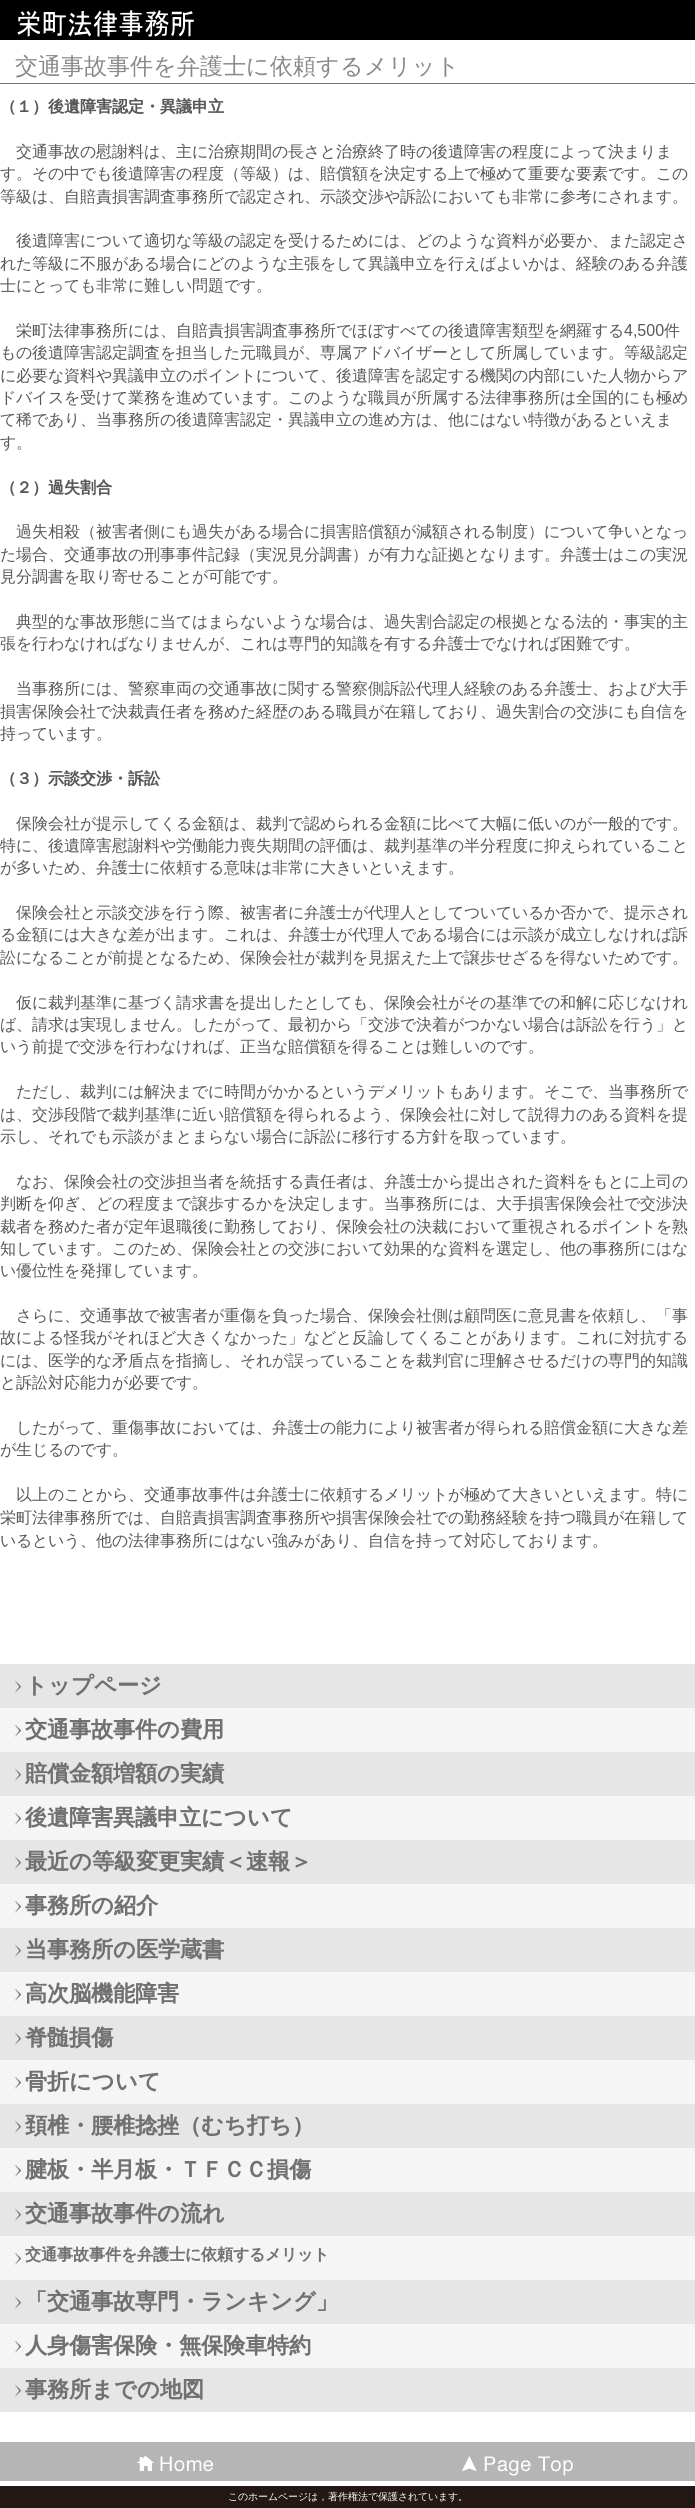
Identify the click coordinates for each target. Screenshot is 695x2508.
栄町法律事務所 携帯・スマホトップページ (160, 24)
